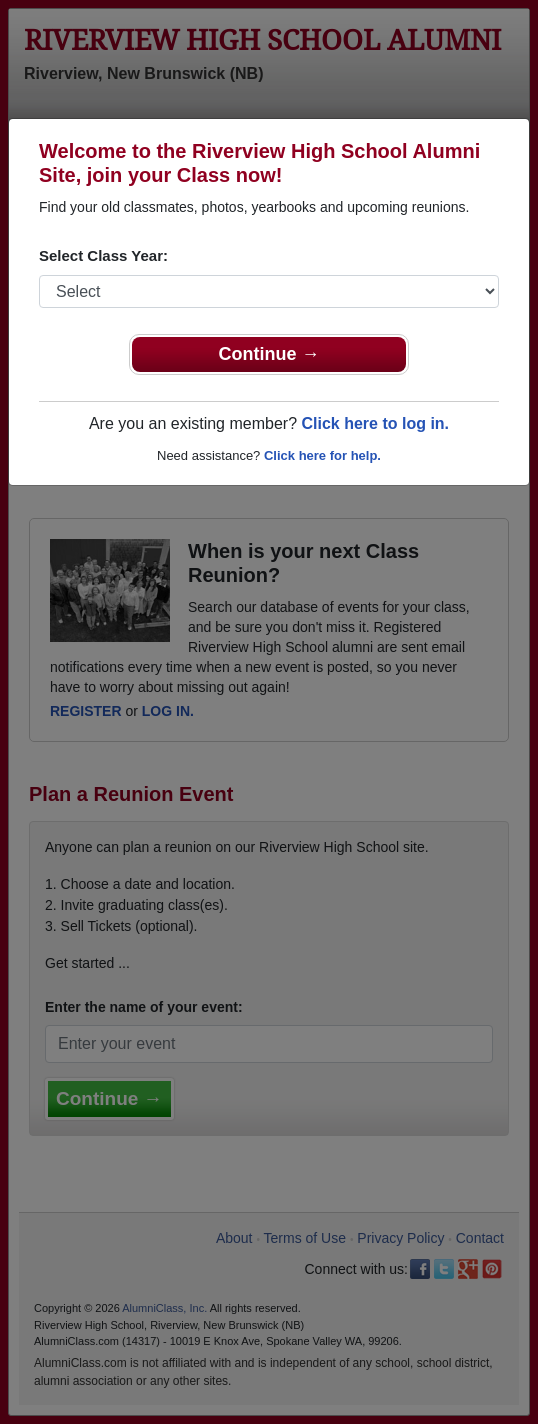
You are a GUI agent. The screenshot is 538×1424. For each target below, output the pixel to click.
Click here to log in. (375, 423)
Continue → (269, 354)
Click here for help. (322, 455)
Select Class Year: (103, 255)
